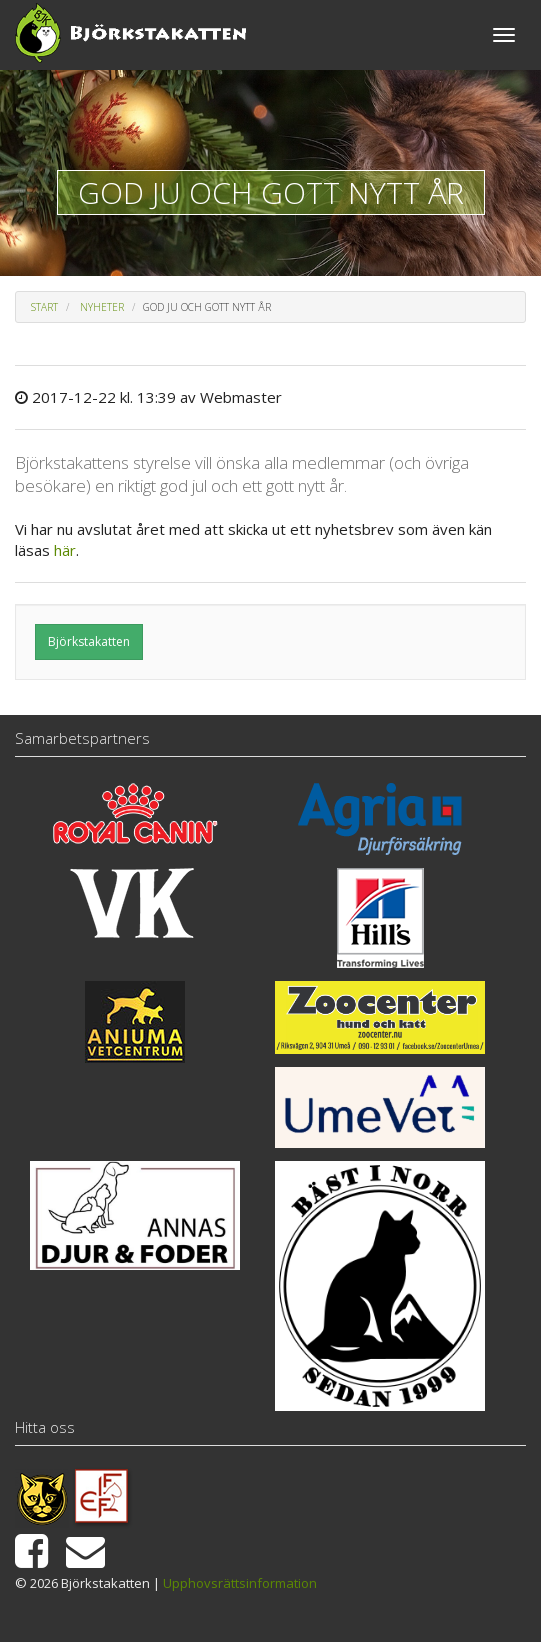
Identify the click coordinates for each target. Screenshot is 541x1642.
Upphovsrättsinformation (240, 1583)
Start (44, 307)
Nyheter (102, 307)
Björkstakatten (89, 641)
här (65, 550)
